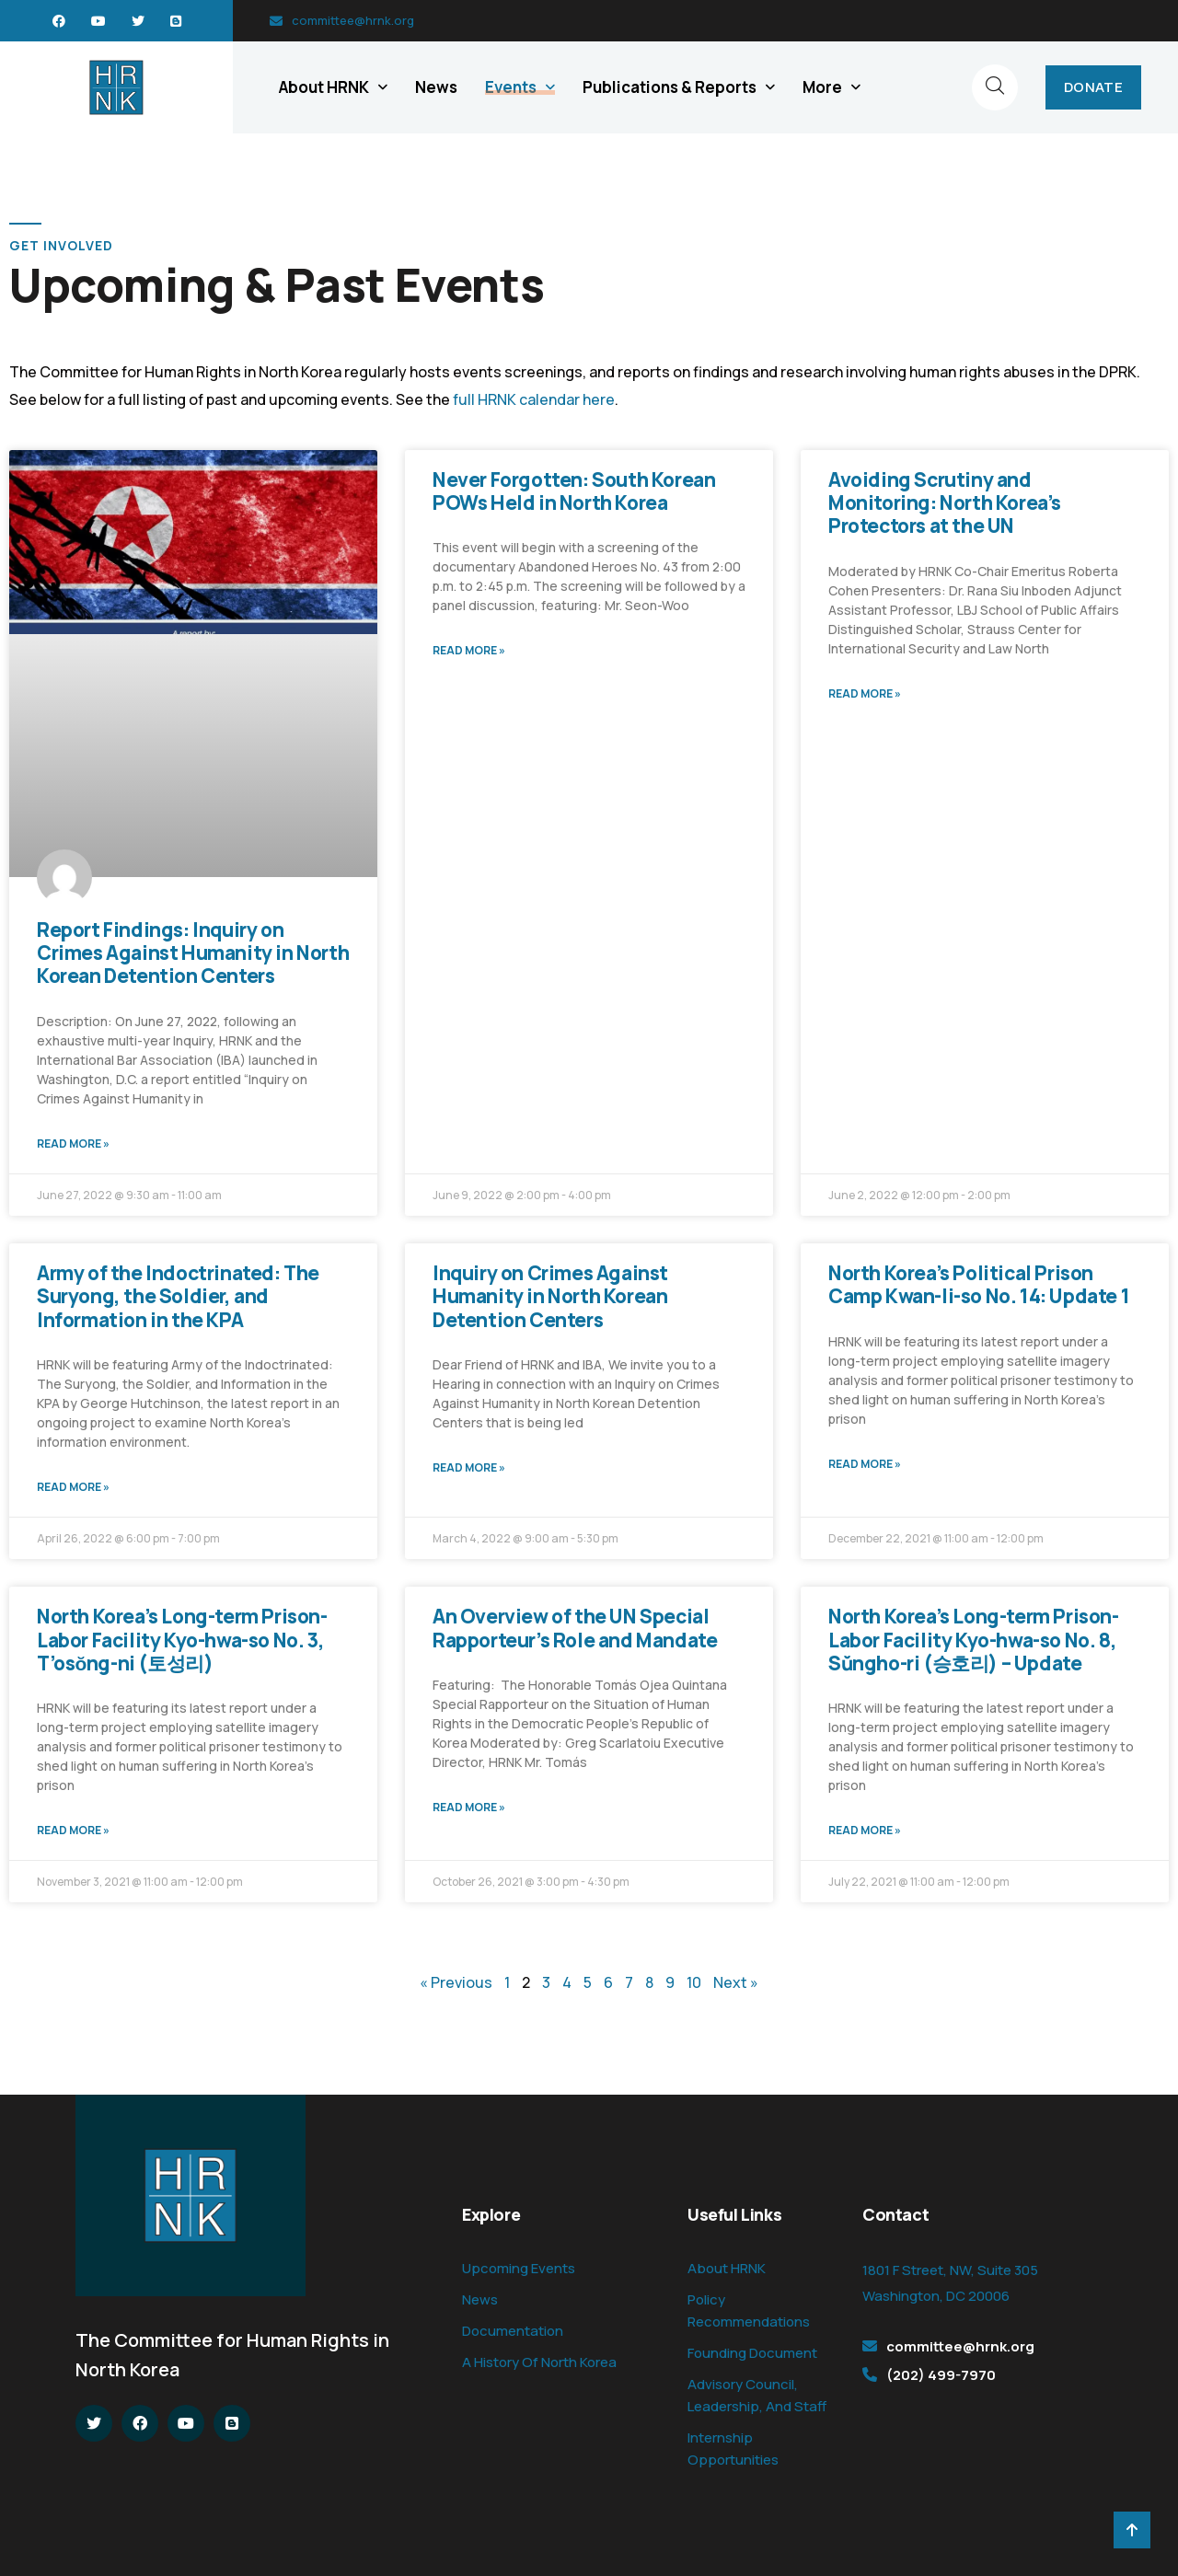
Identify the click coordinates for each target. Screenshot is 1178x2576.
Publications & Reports (669, 87)
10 (694, 1982)
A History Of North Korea (539, 2362)
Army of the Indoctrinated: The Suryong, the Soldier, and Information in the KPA (178, 1296)
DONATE (1093, 87)
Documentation (512, 2330)
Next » (735, 1982)
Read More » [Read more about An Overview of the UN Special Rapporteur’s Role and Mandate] (469, 1807)
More (822, 87)
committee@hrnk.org (353, 20)
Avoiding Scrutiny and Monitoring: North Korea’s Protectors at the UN (944, 502)
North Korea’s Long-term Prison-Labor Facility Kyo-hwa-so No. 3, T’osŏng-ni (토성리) (182, 1639)
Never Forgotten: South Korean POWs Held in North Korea (574, 491)
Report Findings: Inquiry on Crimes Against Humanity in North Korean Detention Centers (193, 952)
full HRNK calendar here (534, 399)
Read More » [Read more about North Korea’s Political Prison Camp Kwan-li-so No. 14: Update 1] (864, 1464)
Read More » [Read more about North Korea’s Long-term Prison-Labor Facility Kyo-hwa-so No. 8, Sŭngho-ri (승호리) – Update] (864, 1830)
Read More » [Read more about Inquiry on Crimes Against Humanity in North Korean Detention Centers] (469, 1467)
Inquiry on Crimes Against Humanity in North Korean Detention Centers (550, 1296)
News (436, 87)
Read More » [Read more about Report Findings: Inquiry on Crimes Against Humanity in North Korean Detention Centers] (73, 1143)
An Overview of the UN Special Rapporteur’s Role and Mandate (575, 1627)
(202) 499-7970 (941, 2375)
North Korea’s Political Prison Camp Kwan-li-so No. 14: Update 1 (978, 1284)
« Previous (456, 1982)
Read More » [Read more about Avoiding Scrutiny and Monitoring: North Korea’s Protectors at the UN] (864, 693)
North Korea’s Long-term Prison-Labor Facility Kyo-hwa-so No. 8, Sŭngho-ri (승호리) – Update (973, 1639)
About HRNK (324, 87)
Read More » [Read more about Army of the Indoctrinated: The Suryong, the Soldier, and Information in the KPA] (73, 1487)
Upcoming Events (518, 2268)
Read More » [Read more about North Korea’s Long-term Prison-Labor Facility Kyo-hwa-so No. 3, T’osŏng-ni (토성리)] (73, 1830)
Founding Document (752, 2352)
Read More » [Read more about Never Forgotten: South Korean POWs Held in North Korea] (469, 650)
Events (511, 87)
